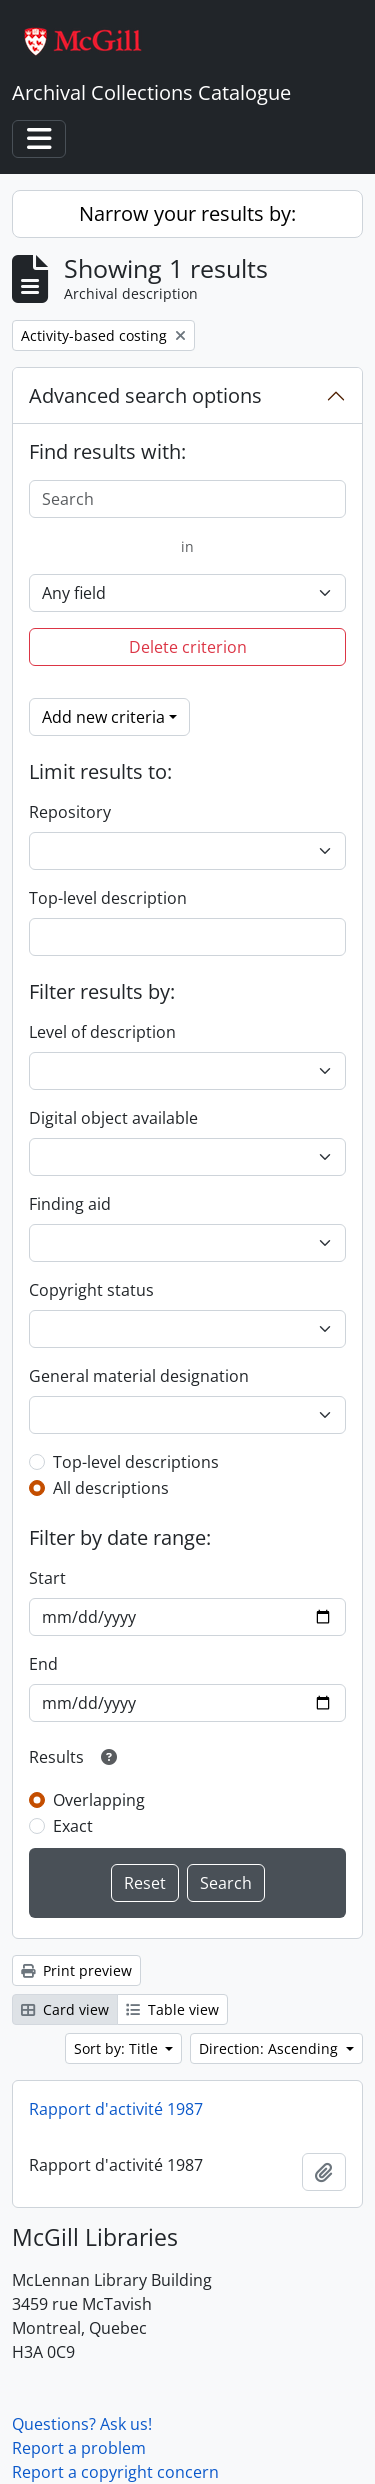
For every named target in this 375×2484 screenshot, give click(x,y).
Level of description (102, 1032)
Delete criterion (188, 647)
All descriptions (111, 1488)
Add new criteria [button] (103, 717)
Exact (73, 1826)
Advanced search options (145, 395)
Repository (70, 812)
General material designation (139, 1376)
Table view (172, 2009)
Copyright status (91, 1290)
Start (47, 1578)
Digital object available (113, 1118)
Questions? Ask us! (82, 2424)
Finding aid (70, 1204)
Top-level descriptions (136, 1462)
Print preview (76, 1970)
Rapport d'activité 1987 (116, 2109)
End (43, 1664)
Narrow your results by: (187, 213)
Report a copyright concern (115, 2472)
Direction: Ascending (270, 2048)
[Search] (187, 499)
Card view (65, 2009)
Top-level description (108, 898)
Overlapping (99, 1800)
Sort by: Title (118, 2048)
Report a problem (79, 2448)
